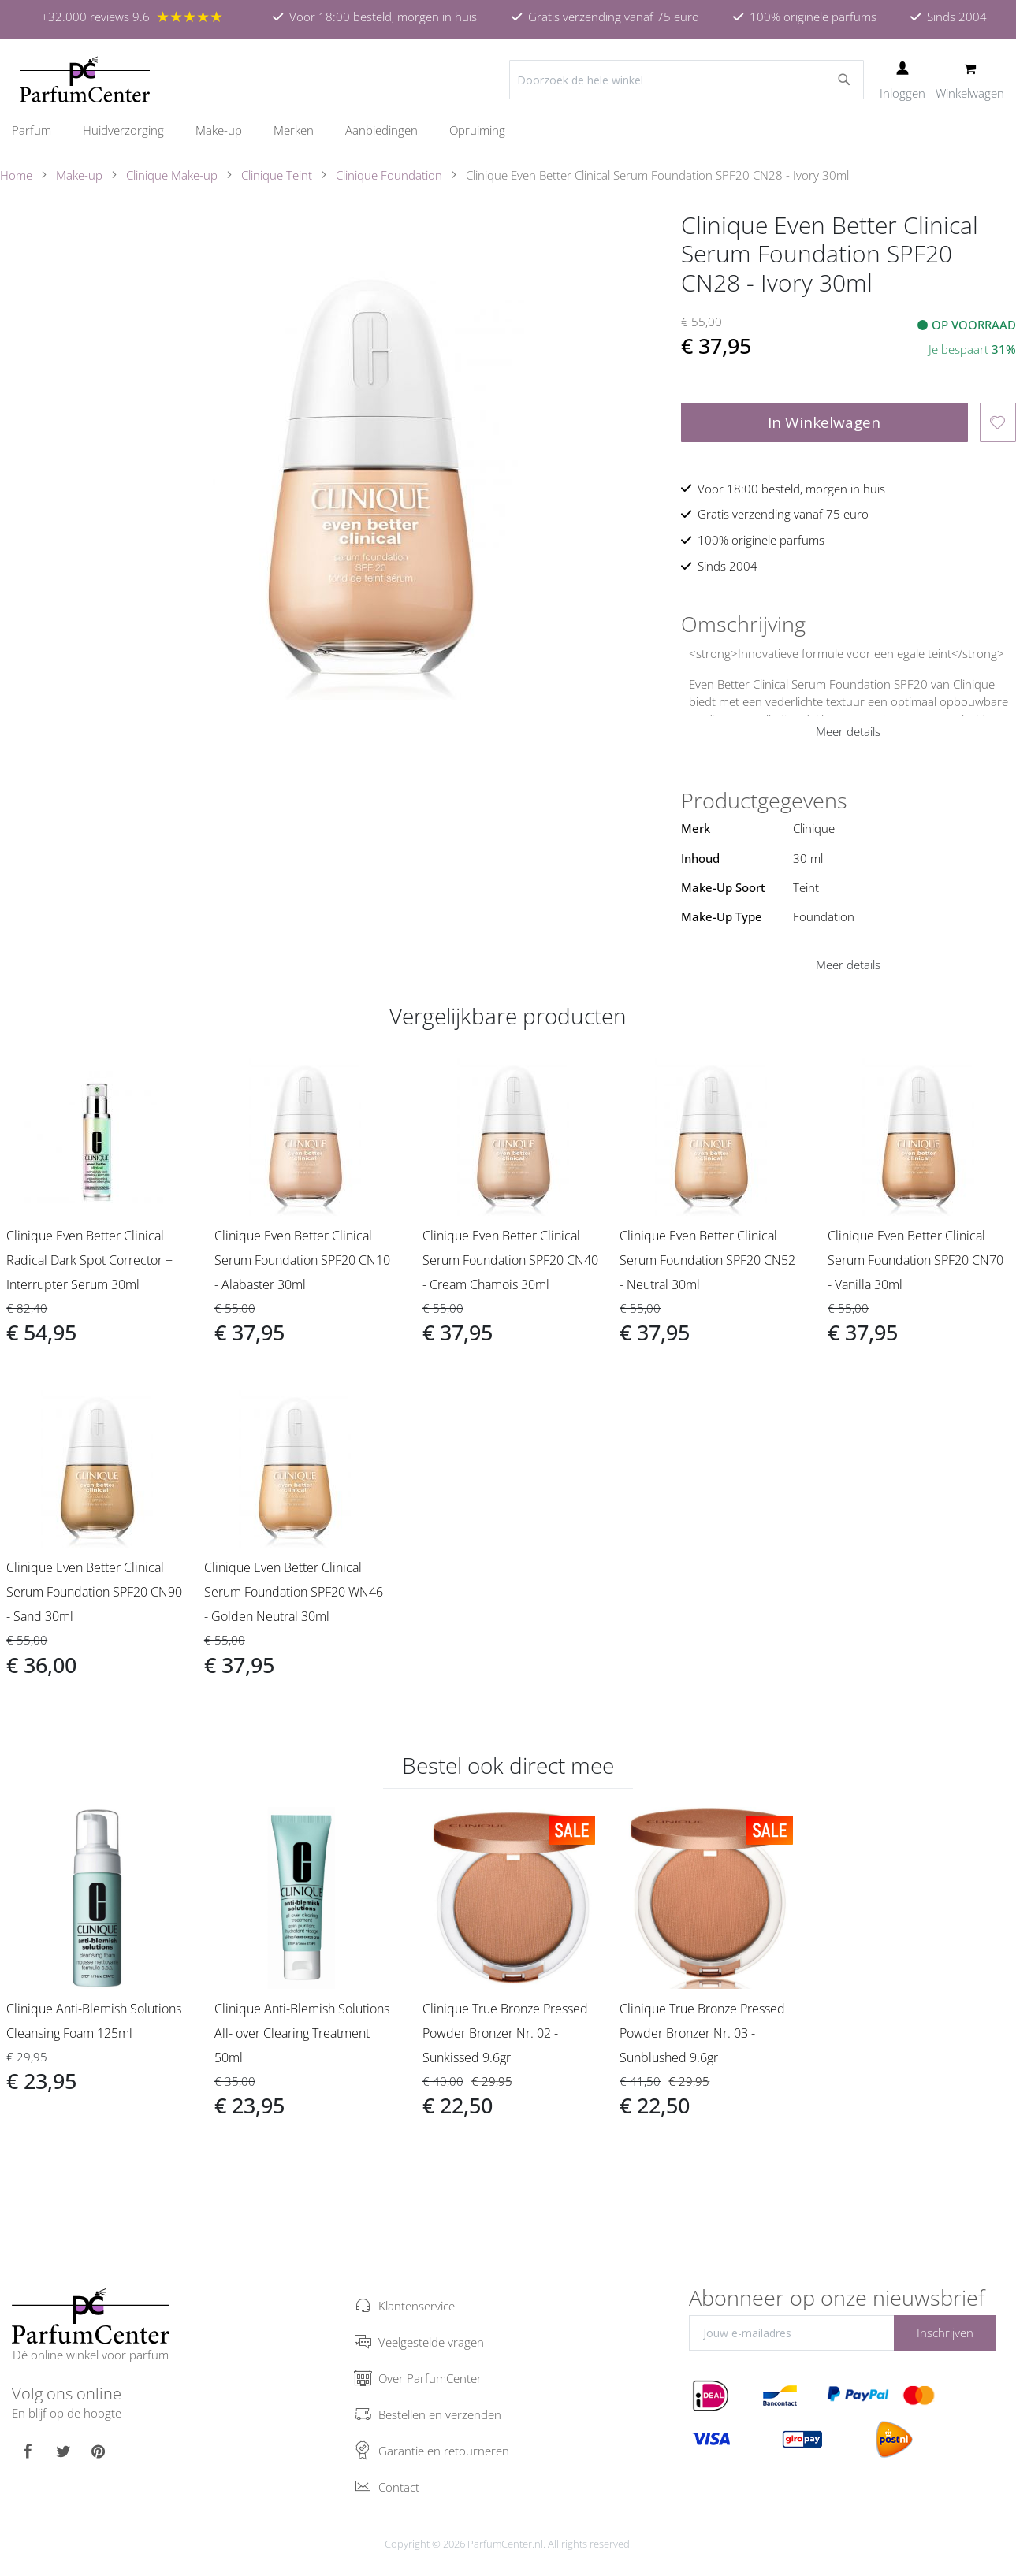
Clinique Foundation (389, 175)
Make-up (79, 175)
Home (16, 175)
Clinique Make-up (172, 175)
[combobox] (686, 79)
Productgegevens (764, 800)
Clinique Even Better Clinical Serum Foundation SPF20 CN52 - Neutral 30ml (707, 1260)
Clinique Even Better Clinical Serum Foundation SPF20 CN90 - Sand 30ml (94, 1592)
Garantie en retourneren (443, 2451)
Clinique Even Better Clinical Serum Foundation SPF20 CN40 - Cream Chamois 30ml (510, 1260)
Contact (398, 2487)
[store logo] (85, 79)
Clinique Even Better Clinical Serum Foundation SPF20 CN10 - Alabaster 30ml (302, 1260)
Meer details (848, 731)
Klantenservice (416, 2306)
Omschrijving (743, 624)
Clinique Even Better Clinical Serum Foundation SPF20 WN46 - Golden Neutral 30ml (293, 1592)
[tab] (848, 624)
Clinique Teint (276, 175)
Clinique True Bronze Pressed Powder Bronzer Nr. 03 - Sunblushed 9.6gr (702, 2033)
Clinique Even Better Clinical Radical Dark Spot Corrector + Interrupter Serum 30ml (89, 1260)
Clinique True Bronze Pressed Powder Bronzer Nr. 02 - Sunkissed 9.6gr (505, 2033)
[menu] (508, 130)
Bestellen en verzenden (439, 2414)
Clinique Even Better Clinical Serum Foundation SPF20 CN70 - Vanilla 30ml (915, 1260)
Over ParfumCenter (430, 2378)
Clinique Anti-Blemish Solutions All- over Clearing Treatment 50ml (301, 2033)
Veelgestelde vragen (431, 2342)
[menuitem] (39, 130)
